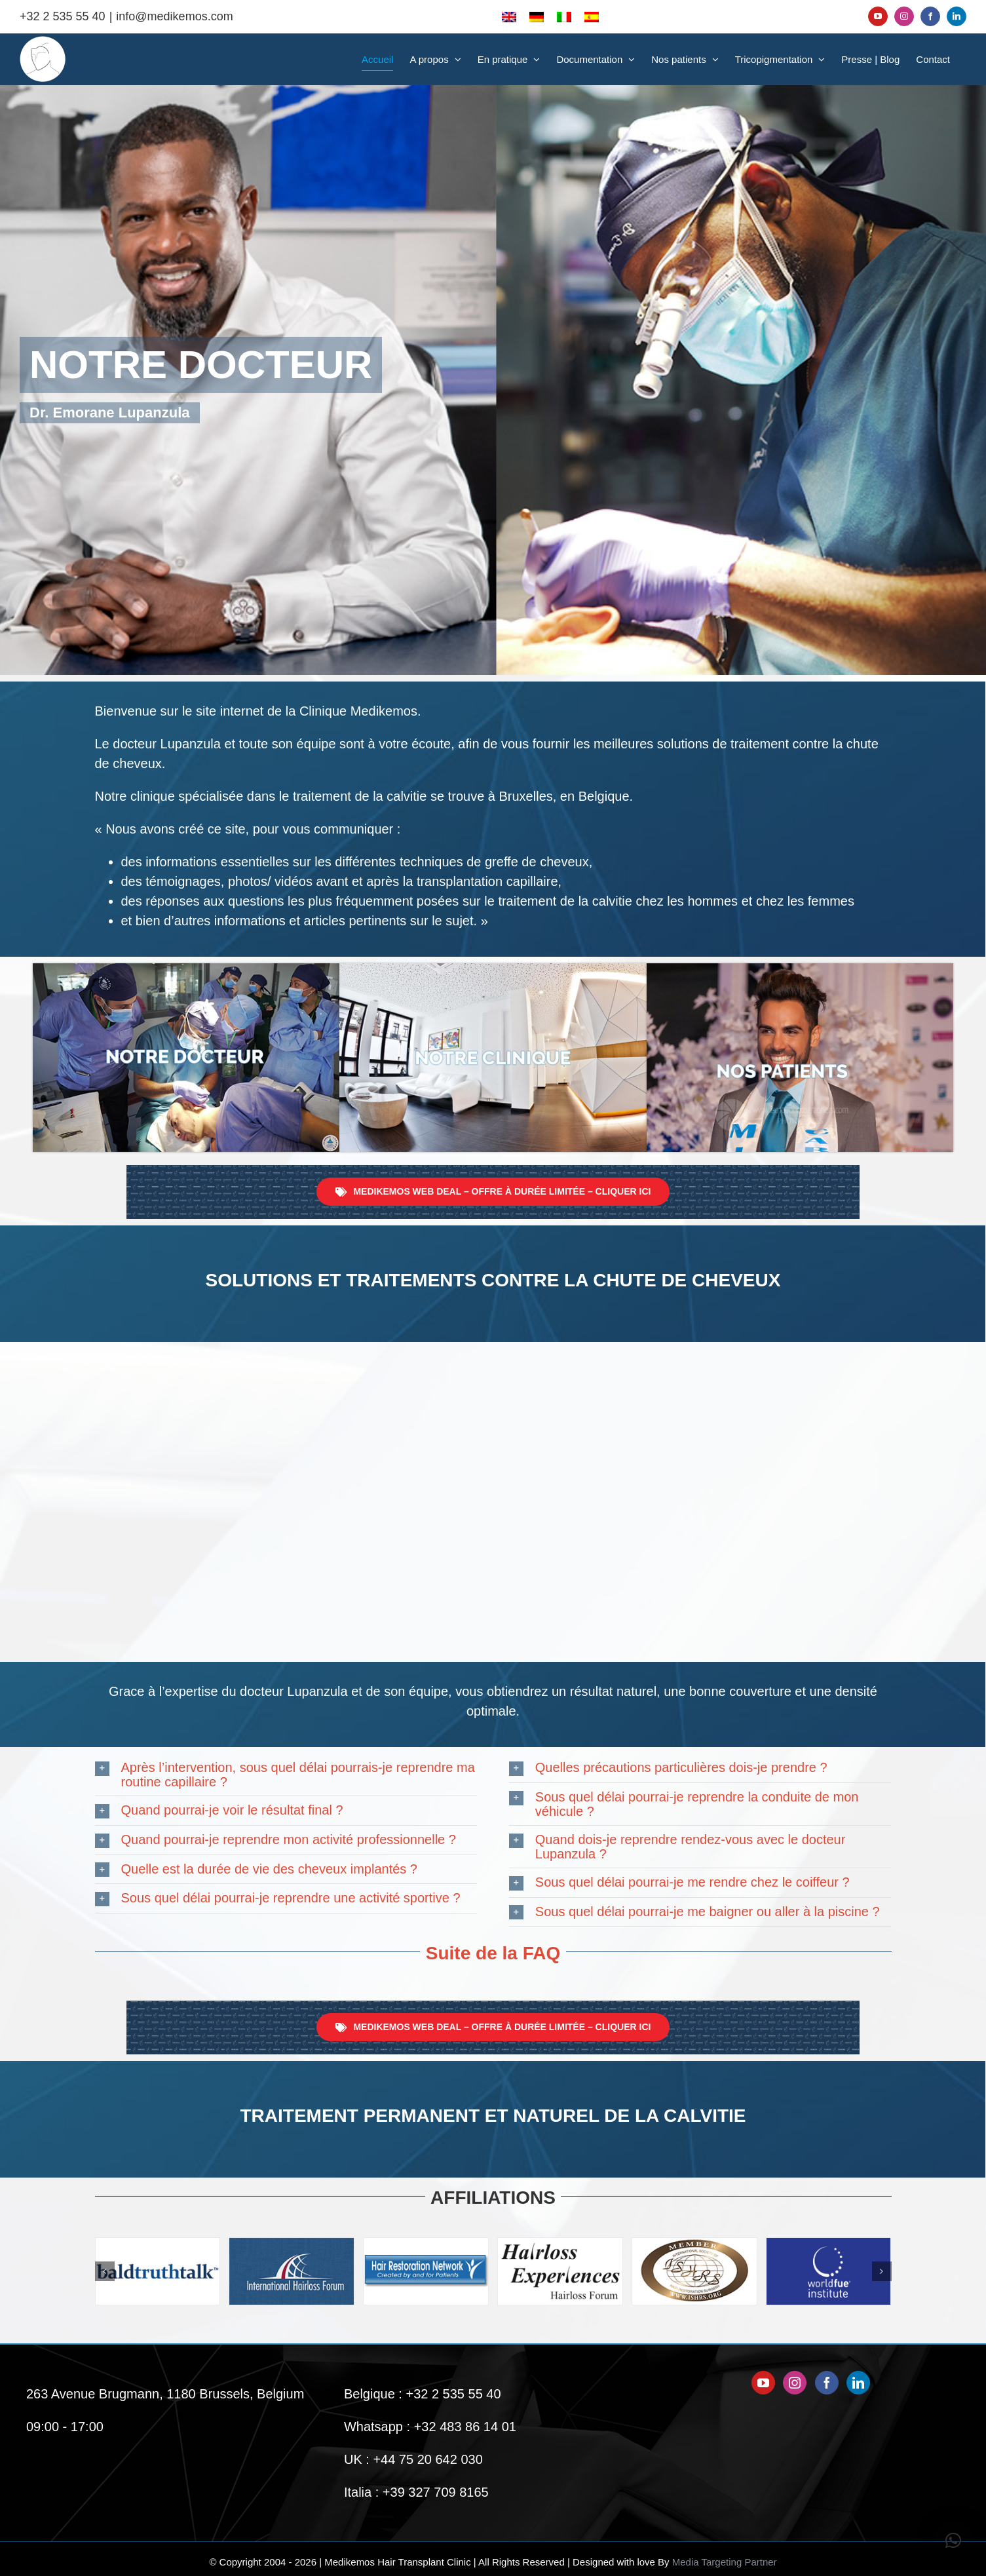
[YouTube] (763, 2382)
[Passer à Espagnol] (591, 16)
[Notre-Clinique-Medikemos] (492, 970)
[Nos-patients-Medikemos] (800, 970)
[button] (286, 1775)
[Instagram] (794, 2382)
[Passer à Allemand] (536, 16)
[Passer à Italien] (564, 16)
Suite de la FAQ (493, 1953)
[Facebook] (827, 2382)
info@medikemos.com (174, 16)
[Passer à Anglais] (509, 16)
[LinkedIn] (858, 2382)
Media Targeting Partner (724, 2561)
